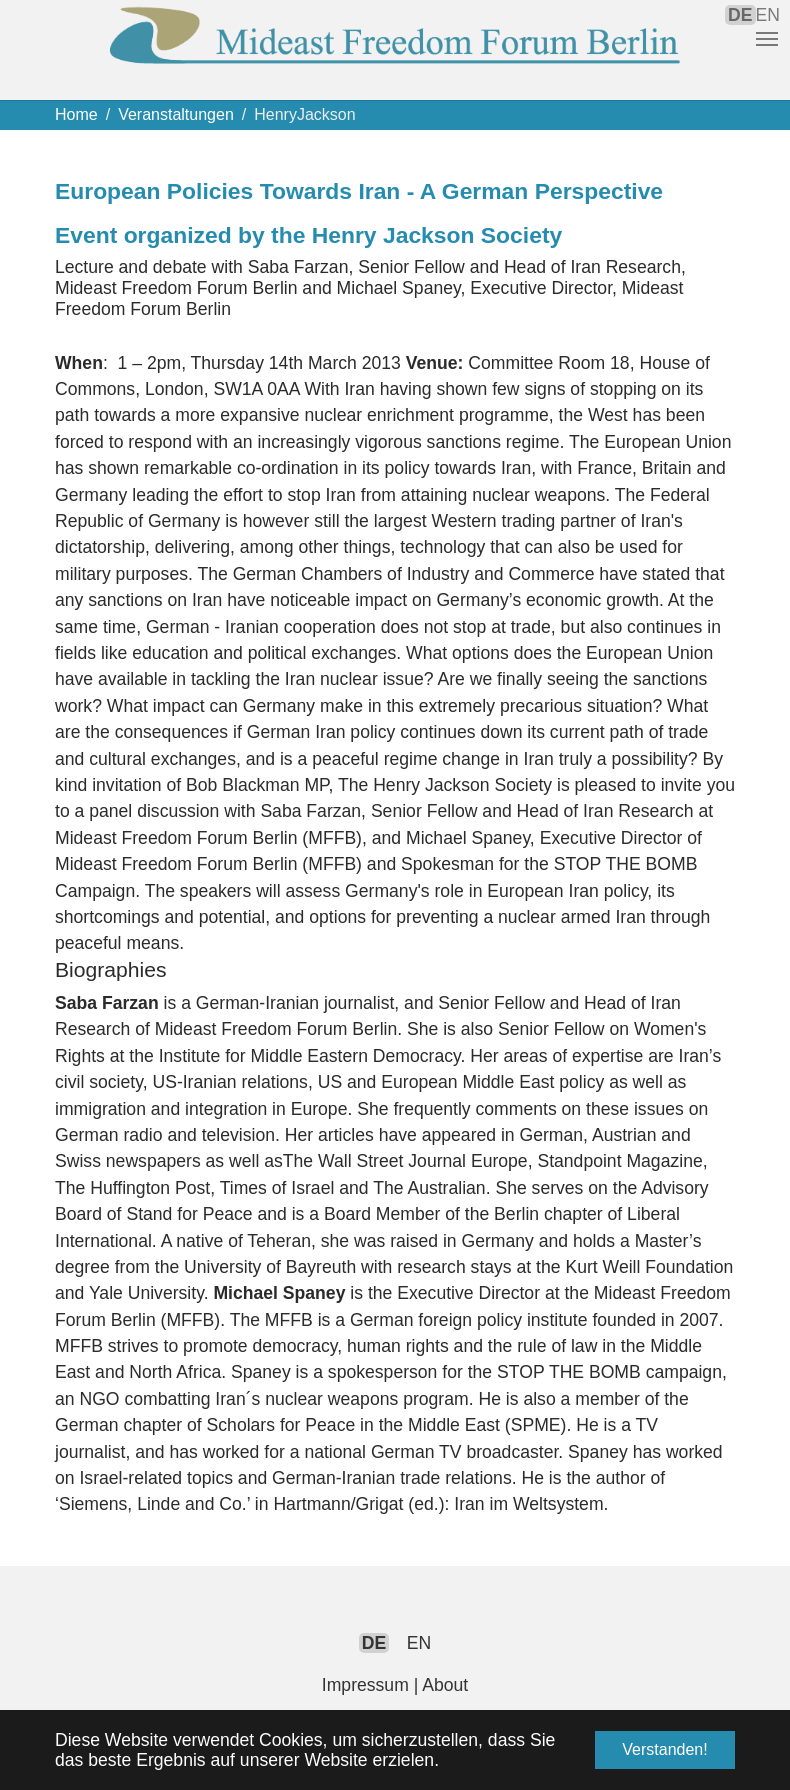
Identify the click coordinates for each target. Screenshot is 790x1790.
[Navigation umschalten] (767, 39)
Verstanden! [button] (664, 1749)
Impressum (365, 1685)
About (445, 1685)
